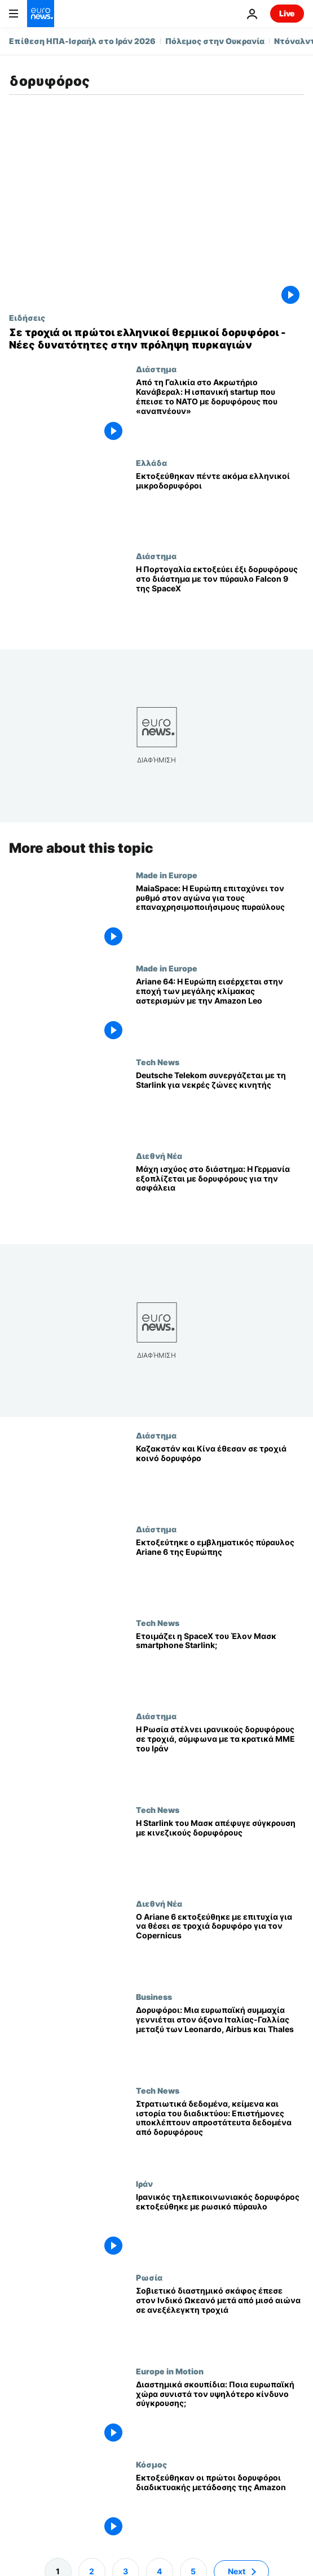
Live (287, 13)
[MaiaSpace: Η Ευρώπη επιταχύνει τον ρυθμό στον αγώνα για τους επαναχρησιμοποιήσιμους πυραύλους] (220, 917)
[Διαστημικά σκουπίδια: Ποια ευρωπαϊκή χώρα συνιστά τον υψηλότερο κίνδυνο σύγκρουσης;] (220, 2413)
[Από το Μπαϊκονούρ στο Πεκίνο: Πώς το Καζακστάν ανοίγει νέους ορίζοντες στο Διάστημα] (220, 1477)
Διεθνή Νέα (159, 1155)
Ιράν (144, 2184)
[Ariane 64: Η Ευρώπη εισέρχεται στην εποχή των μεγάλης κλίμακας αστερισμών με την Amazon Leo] (220, 1010)
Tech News (157, 1061)
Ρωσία (149, 2277)
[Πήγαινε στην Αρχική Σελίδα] (40, 13)
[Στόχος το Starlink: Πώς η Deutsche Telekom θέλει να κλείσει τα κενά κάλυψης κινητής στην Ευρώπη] (220, 1104)
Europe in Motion (170, 2371)
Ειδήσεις (27, 317)
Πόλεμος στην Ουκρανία (214, 41)
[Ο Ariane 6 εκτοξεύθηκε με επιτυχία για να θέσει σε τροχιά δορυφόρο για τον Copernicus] (220, 1945)
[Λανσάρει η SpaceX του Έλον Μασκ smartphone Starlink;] (220, 1665)
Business (154, 1996)
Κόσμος (151, 2464)
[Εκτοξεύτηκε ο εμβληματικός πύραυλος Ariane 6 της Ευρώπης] (220, 1571)
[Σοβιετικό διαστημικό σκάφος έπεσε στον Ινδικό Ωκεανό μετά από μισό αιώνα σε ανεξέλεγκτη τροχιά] (220, 2319)
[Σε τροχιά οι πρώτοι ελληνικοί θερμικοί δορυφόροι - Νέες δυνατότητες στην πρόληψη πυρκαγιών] (156, 338)
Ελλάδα (151, 462)
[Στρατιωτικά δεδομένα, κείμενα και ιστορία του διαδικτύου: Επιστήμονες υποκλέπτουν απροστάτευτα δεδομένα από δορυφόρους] (220, 2132)
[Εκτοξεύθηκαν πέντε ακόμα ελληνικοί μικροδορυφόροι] (220, 505)
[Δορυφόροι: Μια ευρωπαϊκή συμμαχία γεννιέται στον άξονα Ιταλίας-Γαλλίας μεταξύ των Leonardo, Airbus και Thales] (220, 2039)
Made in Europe (166, 874)
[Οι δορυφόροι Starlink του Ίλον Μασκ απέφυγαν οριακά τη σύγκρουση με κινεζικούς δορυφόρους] (220, 1852)
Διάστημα (156, 368)
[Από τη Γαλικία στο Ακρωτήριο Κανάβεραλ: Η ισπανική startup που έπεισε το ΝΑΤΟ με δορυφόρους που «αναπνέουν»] (220, 411)
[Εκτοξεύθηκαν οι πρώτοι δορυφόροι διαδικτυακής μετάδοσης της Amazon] (220, 2506)
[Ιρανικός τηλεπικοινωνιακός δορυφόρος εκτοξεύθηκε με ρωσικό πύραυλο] (220, 2226)
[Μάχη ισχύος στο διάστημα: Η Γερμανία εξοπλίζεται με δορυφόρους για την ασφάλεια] (220, 1198)
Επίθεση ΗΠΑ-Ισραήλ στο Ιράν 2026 (82, 41)
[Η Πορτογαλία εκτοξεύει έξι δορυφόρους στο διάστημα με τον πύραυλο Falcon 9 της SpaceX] (220, 598)
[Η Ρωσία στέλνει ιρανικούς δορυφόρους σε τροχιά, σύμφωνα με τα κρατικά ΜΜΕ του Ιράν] (220, 1758)
